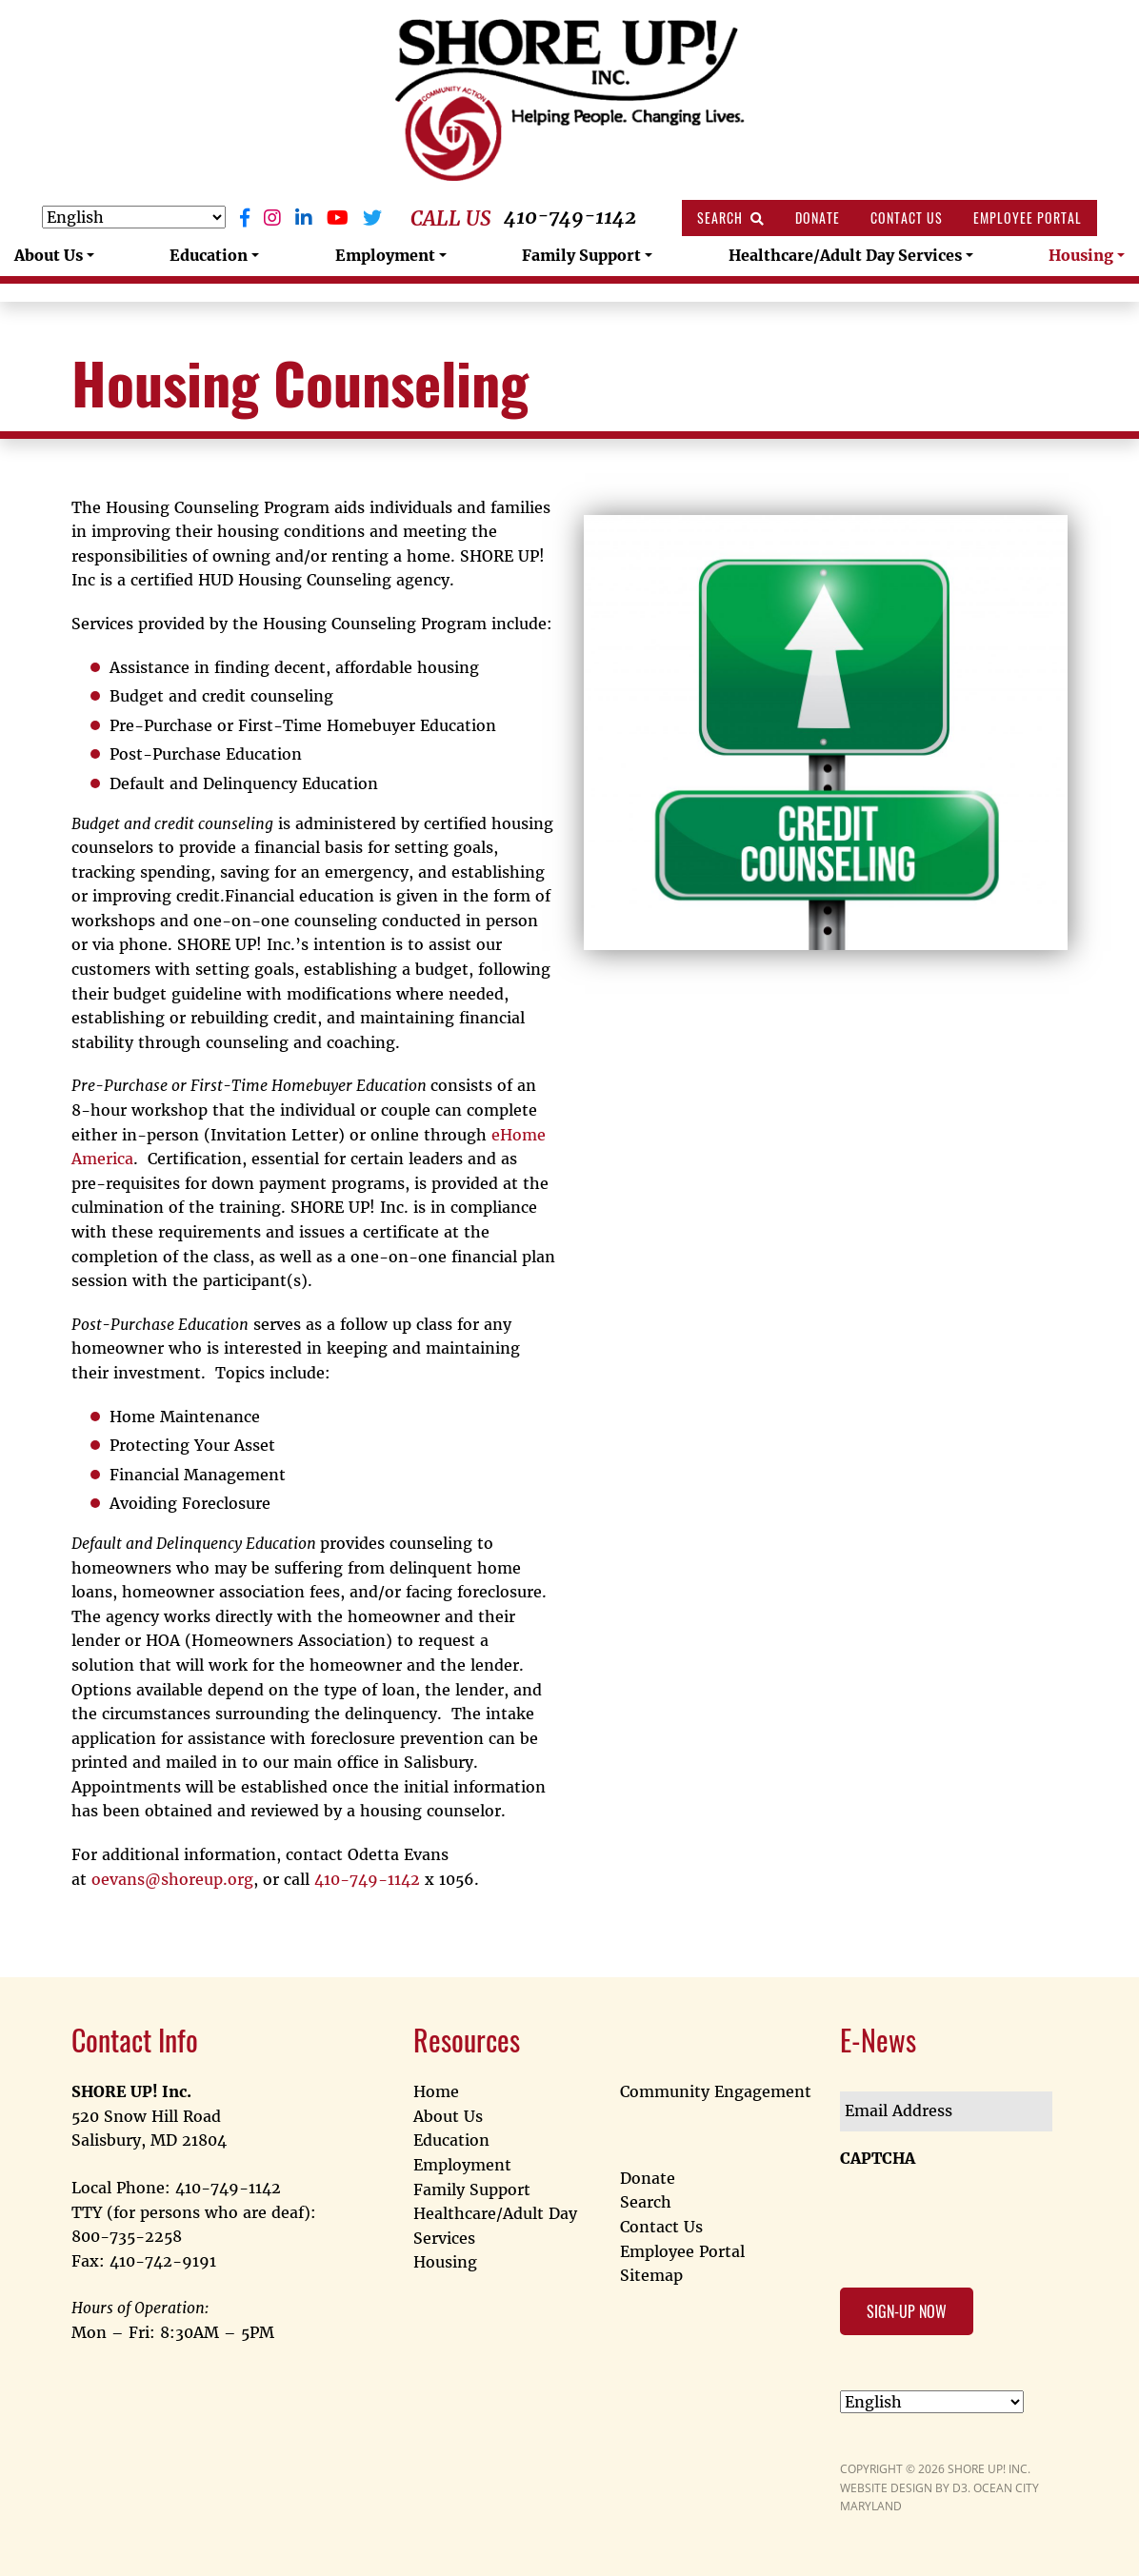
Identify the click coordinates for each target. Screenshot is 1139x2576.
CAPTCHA (877, 2158)
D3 (960, 2488)
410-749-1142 (570, 216)
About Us (48, 255)
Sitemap (651, 2275)
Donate (817, 218)
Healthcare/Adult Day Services (845, 255)
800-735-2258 (126, 2236)
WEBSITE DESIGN (886, 2488)
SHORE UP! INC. (989, 2469)
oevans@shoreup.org (172, 1879)
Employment (385, 255)
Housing (1081, 255)
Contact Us (906, 218)
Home (436, 2091)
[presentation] (984, 2216)
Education (209, 255)
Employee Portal (1027, 218)
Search (731, 218)
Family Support (581, 255)
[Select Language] (134, 217)
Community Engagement (715, 2091)
